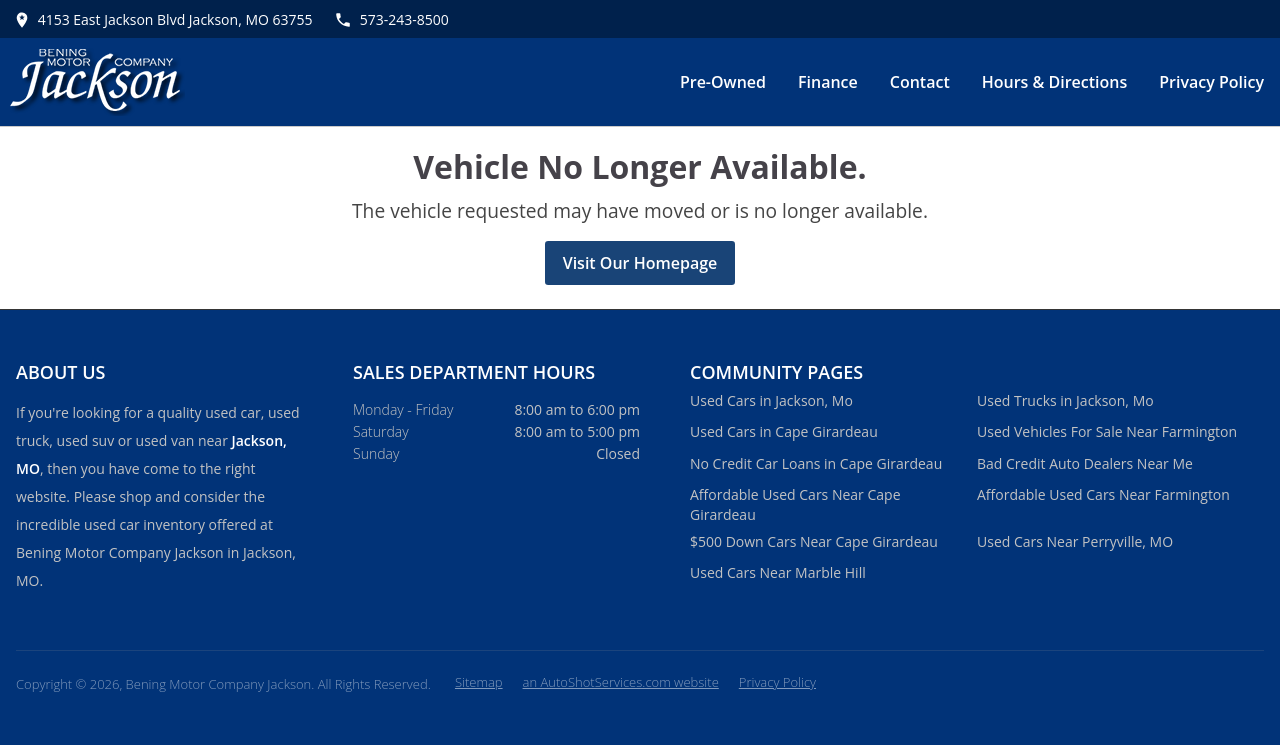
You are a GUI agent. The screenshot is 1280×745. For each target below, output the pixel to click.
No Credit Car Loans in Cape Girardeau (816, 463)
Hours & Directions (1055, 82)
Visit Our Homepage (640, 263)
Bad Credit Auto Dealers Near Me (1085, 463)
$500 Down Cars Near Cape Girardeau (814, 541)
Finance (828, 82)
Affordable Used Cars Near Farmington (1103, 494)
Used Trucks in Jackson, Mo (1065, 400)
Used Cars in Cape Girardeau (784, 431)
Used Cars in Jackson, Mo (771, 400)
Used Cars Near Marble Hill (778, 572)
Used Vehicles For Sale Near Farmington (1107, 431)
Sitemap (479, 682)
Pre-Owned (723, 82)
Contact (920, 82)
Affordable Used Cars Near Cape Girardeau (795, 504)
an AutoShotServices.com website (621, 682)
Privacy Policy (1211, 82)
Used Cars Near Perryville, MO (1075, 541)
